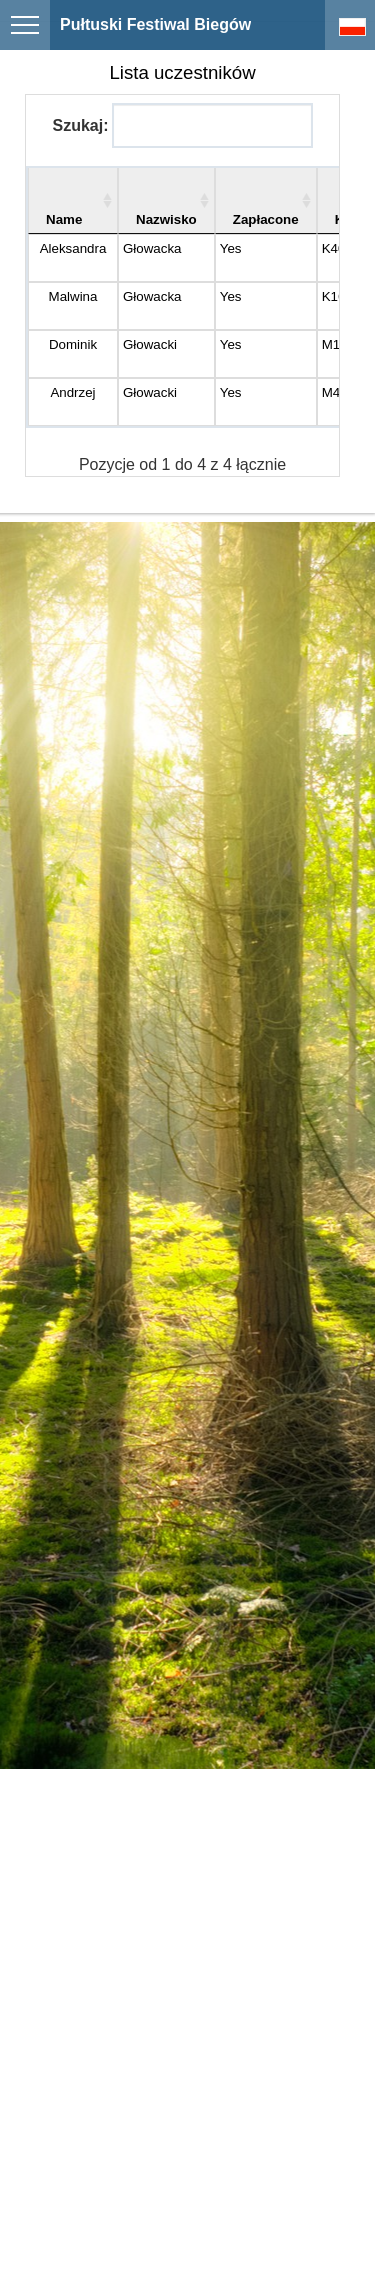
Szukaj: (182, 125)
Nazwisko (166, 219)
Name (64, 219)
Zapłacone (266, 219)
